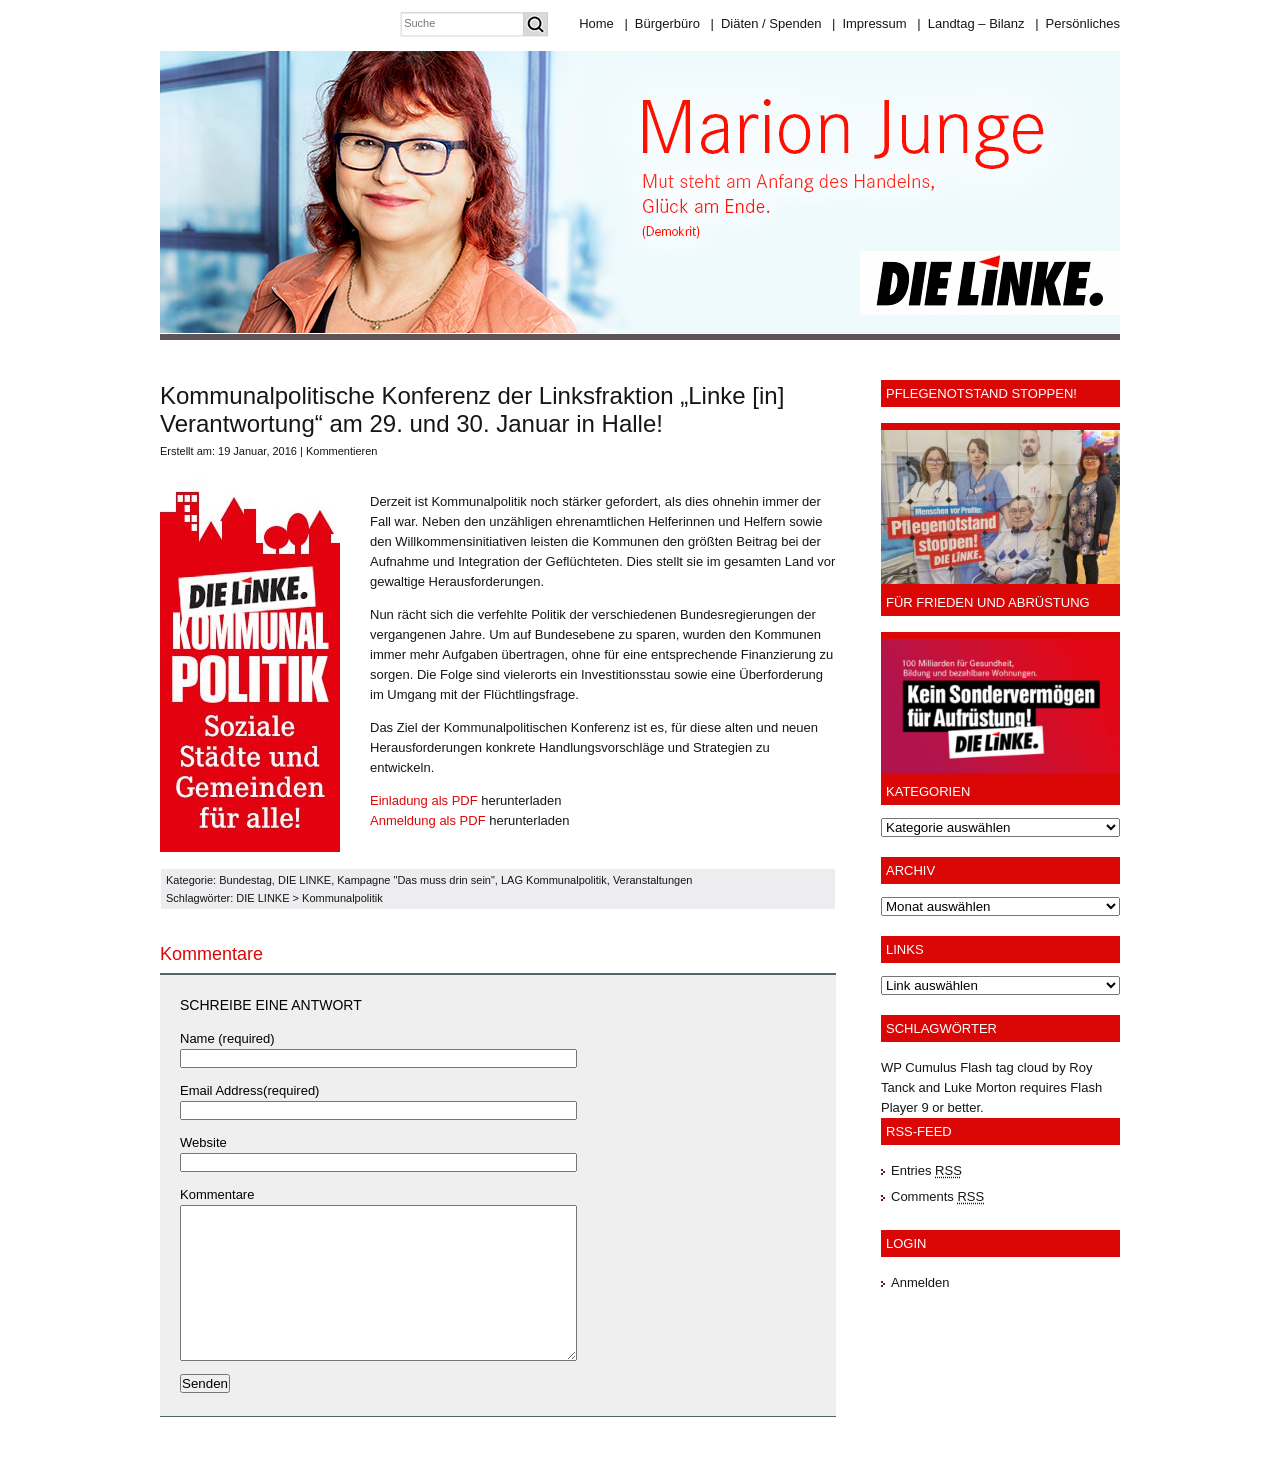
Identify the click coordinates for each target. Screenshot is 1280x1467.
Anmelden (920, 1282)
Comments (937, 1196)
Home (596, 23)
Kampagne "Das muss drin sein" (416, 880)
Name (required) (227, 1038)
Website (203, 1142)
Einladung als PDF (424, 800)
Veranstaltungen (653, 880)
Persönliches (1077, 23)
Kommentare (217, 1194)
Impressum (869, 23)
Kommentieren (342, 451)
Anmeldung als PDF (428, 820)
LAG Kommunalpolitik (554, 880)
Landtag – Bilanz (970, 23)
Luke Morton (980, 1087)
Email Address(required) (249, 1090)
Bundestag (245, 880)
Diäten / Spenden (766, 23)
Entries (926, 1170)
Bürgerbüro (661, 23)
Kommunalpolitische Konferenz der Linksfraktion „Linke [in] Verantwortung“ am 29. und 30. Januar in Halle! (472, 409)
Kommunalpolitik (342, 898)
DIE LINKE (304, 880)
